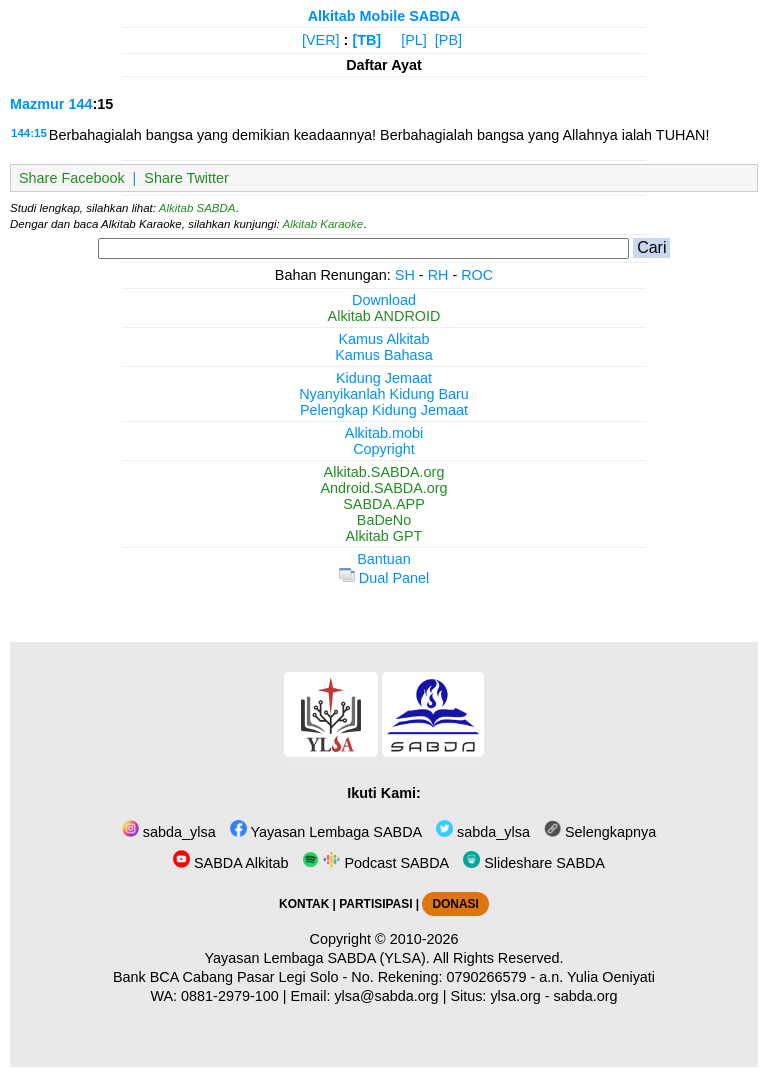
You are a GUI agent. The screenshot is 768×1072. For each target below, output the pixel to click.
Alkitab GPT (384, 536)
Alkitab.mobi (384, 433)
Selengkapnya (600, 832)
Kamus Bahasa (384, 355)
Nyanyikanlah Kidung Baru (384, 394)
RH (438, 275)
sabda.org (586, 996)
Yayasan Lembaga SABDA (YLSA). (317, 958)
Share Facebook (72, 178)
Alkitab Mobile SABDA (384, 16)
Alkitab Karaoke (323, 224)
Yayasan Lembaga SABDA (326, 832)
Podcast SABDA (375, 863)
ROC (477, 275)
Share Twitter (186, 178)
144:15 (29, 133)
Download (384, 300)
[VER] (321, 40)
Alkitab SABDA (197, 208)
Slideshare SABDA (534, 863)
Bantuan (384, 559)
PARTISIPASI (375, 904)
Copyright (384, 449)
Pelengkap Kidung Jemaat (384, 410)
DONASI (455, 904)
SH (405, 275)
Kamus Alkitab (383, 339)
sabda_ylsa (169, 832)
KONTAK (304, 904)
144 (80, 104)
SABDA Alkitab (230, 863)
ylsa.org (515, 996)
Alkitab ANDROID (384, 316)
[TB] (366, 40)
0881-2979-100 (230, 996)
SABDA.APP (384, 504)
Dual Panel (384, 578)
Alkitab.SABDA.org (384, 472)
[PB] (448, 40)
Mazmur (37, 104)
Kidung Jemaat (384, 378)
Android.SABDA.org (383, 488)
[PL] (414, 40)
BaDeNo (384, 520)
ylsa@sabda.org (386, 996)
